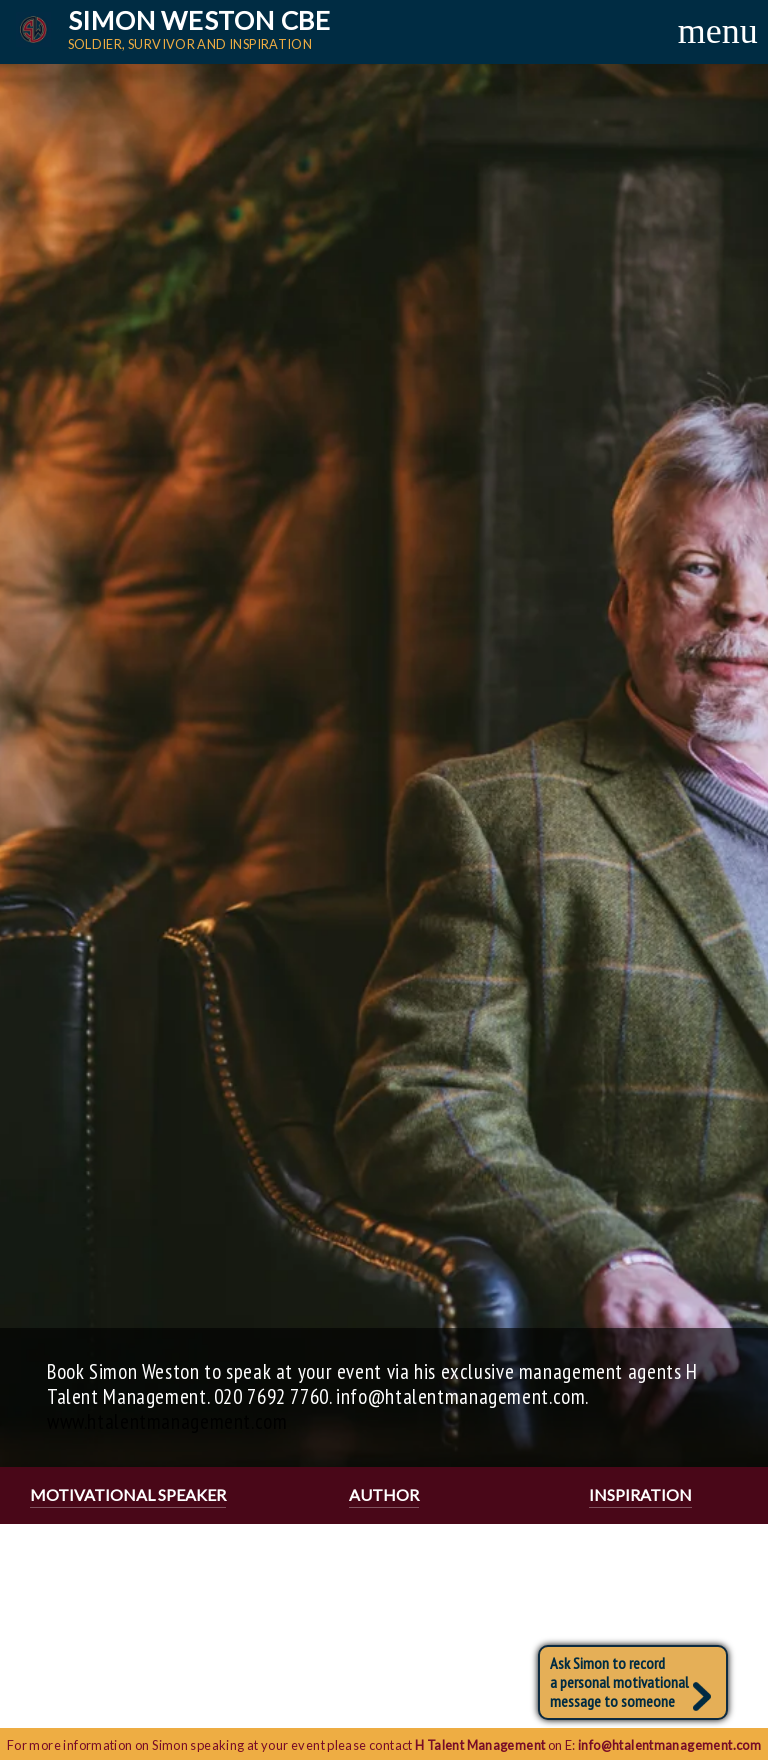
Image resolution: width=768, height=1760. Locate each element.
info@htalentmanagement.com (669, 1745)
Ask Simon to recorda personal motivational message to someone (630, 1682)
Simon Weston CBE (206, 29)
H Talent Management (480, 1745)
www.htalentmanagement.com (167, 1421)
